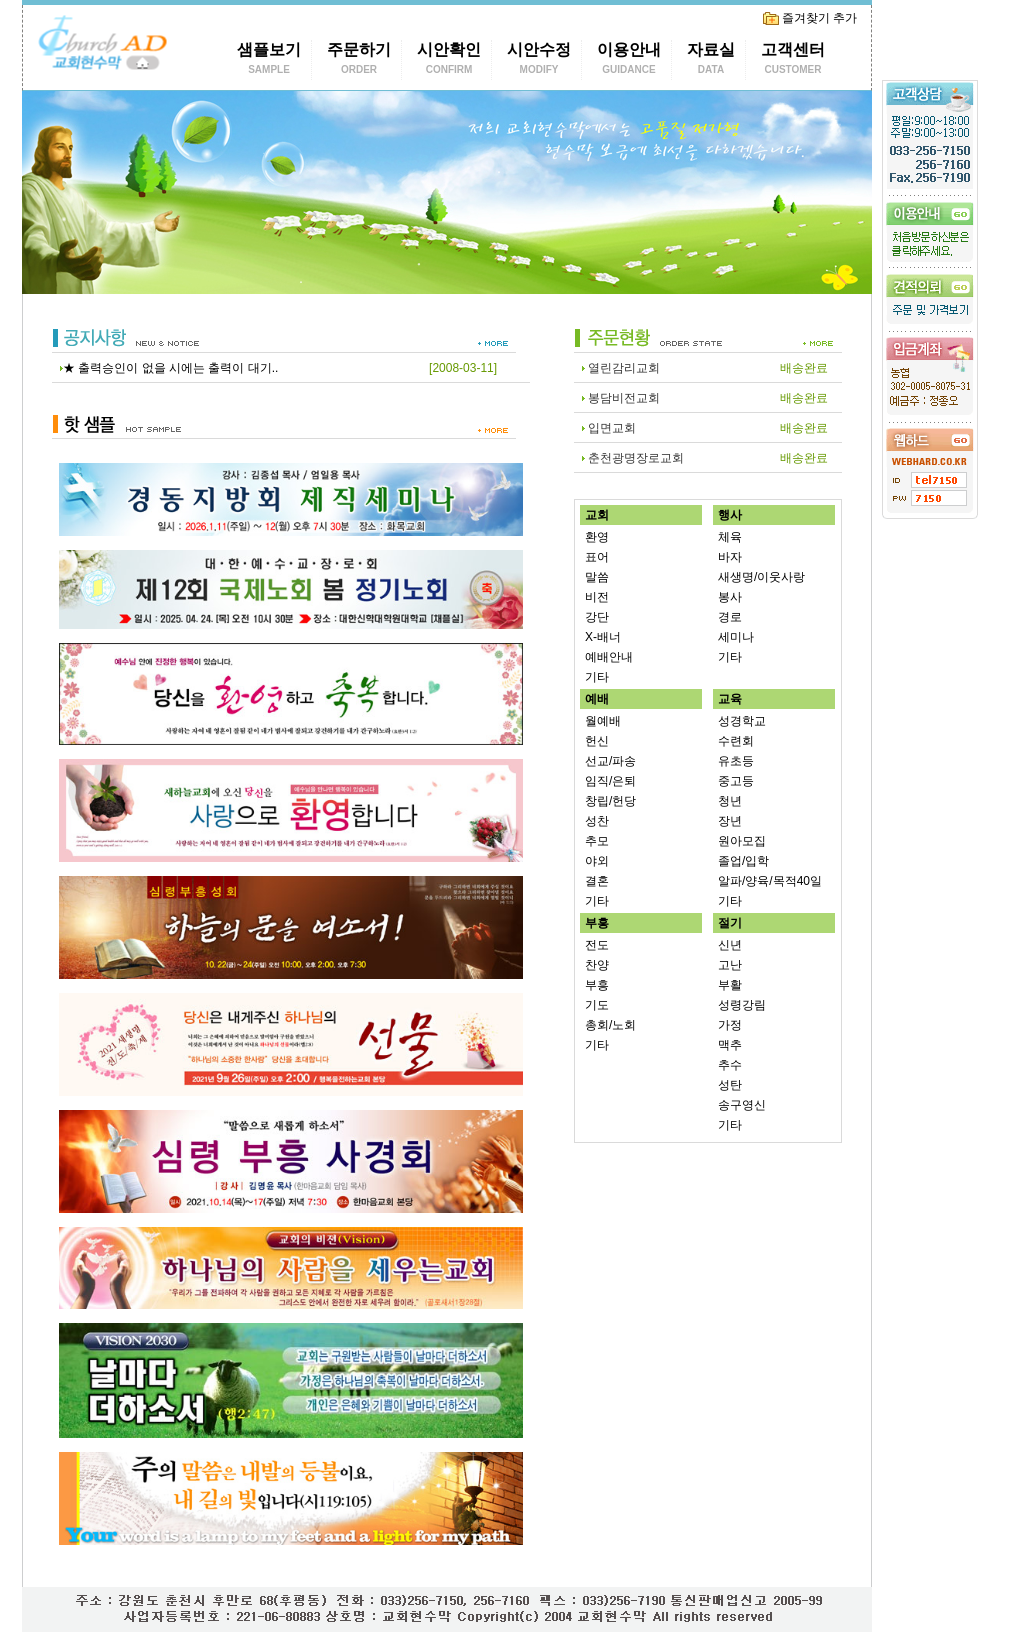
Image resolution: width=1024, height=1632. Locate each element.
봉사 (730, 597)
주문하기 (359, 60)
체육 (730, 537)
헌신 (597, 741)
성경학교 (742, 721)
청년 (730, 801)
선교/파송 (610, 761)
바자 (730, 557)
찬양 (597, 965)
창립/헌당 (610, 801)
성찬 (597, 821)
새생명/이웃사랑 (761, 577)
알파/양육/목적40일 (770, 881)
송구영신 (742, 1105)
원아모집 (742, 841)
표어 (597, 557)
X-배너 (603, 637)
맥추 (730, 1045)
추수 (730, 1065)
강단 (597, 617)
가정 (730, 1025)
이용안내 (629, 60)
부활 (730, 985)
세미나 (736, 637)
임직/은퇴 (610, 781)
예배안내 (609, 657)
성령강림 (742, 1005)
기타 (597, 677)
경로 (730, 617)
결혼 (597, 881)
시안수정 (539, 60)
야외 (597, 861)
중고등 (736, 781)
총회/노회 (610, 1025)
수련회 (736, 741)
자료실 (711, 60)
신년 (730, 945)
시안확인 (449, 60)
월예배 (603, 721)
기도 (597, 1005)
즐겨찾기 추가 (810, 18)
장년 (730, 821)
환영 (597, 537)
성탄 (730, 1085)
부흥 (597, 985)
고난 (730, 965)
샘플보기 (269, 60)
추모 (597, 841)
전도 (597, 945)
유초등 (736, 761)
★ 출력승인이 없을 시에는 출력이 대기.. (170, 368)
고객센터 (793, 60)
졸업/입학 (743, 861)
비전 (597, 597)
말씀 (597, 577)
